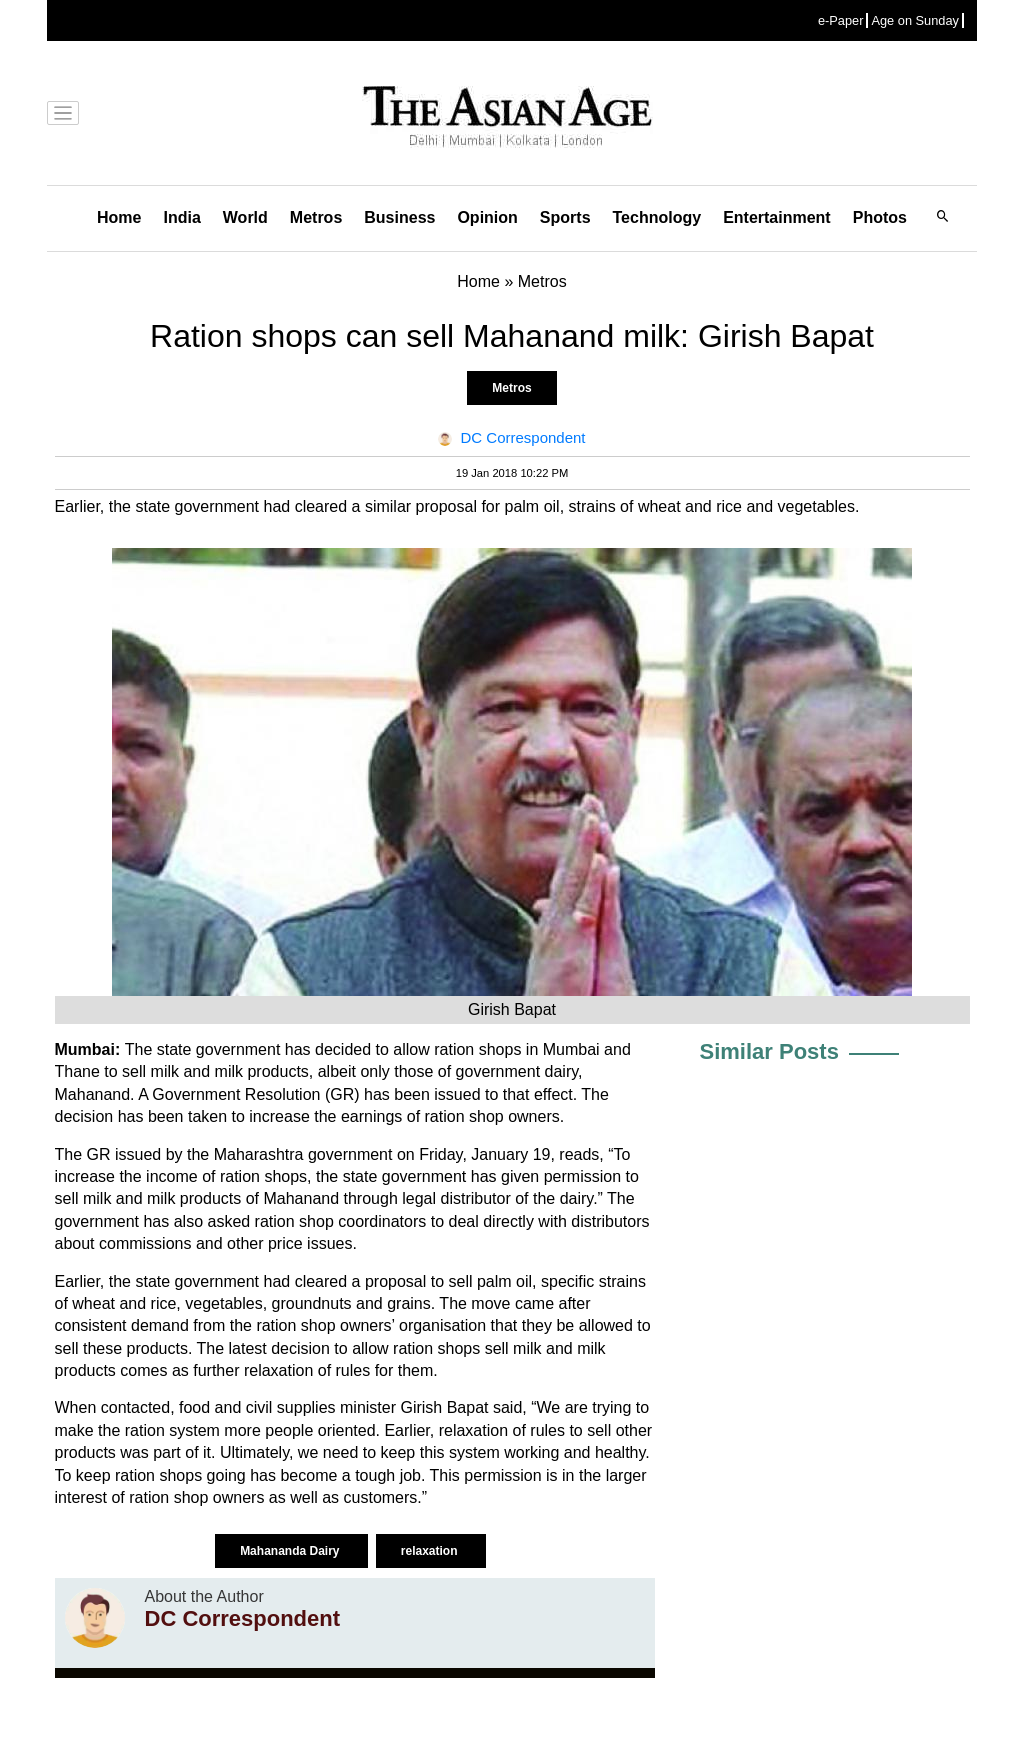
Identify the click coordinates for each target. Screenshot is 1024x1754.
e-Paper (841, 20)
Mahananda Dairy (291, 1551)
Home (119, 217)
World (245, 217)
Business (399, 217)
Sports (565, 217)
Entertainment (777, 217)
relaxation (431, 1551)
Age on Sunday (915, 20)
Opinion (487, 217)
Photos (880, 217)
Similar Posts (769, 1051)
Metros (316, 217)
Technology (657, 217)
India (181, 217)
